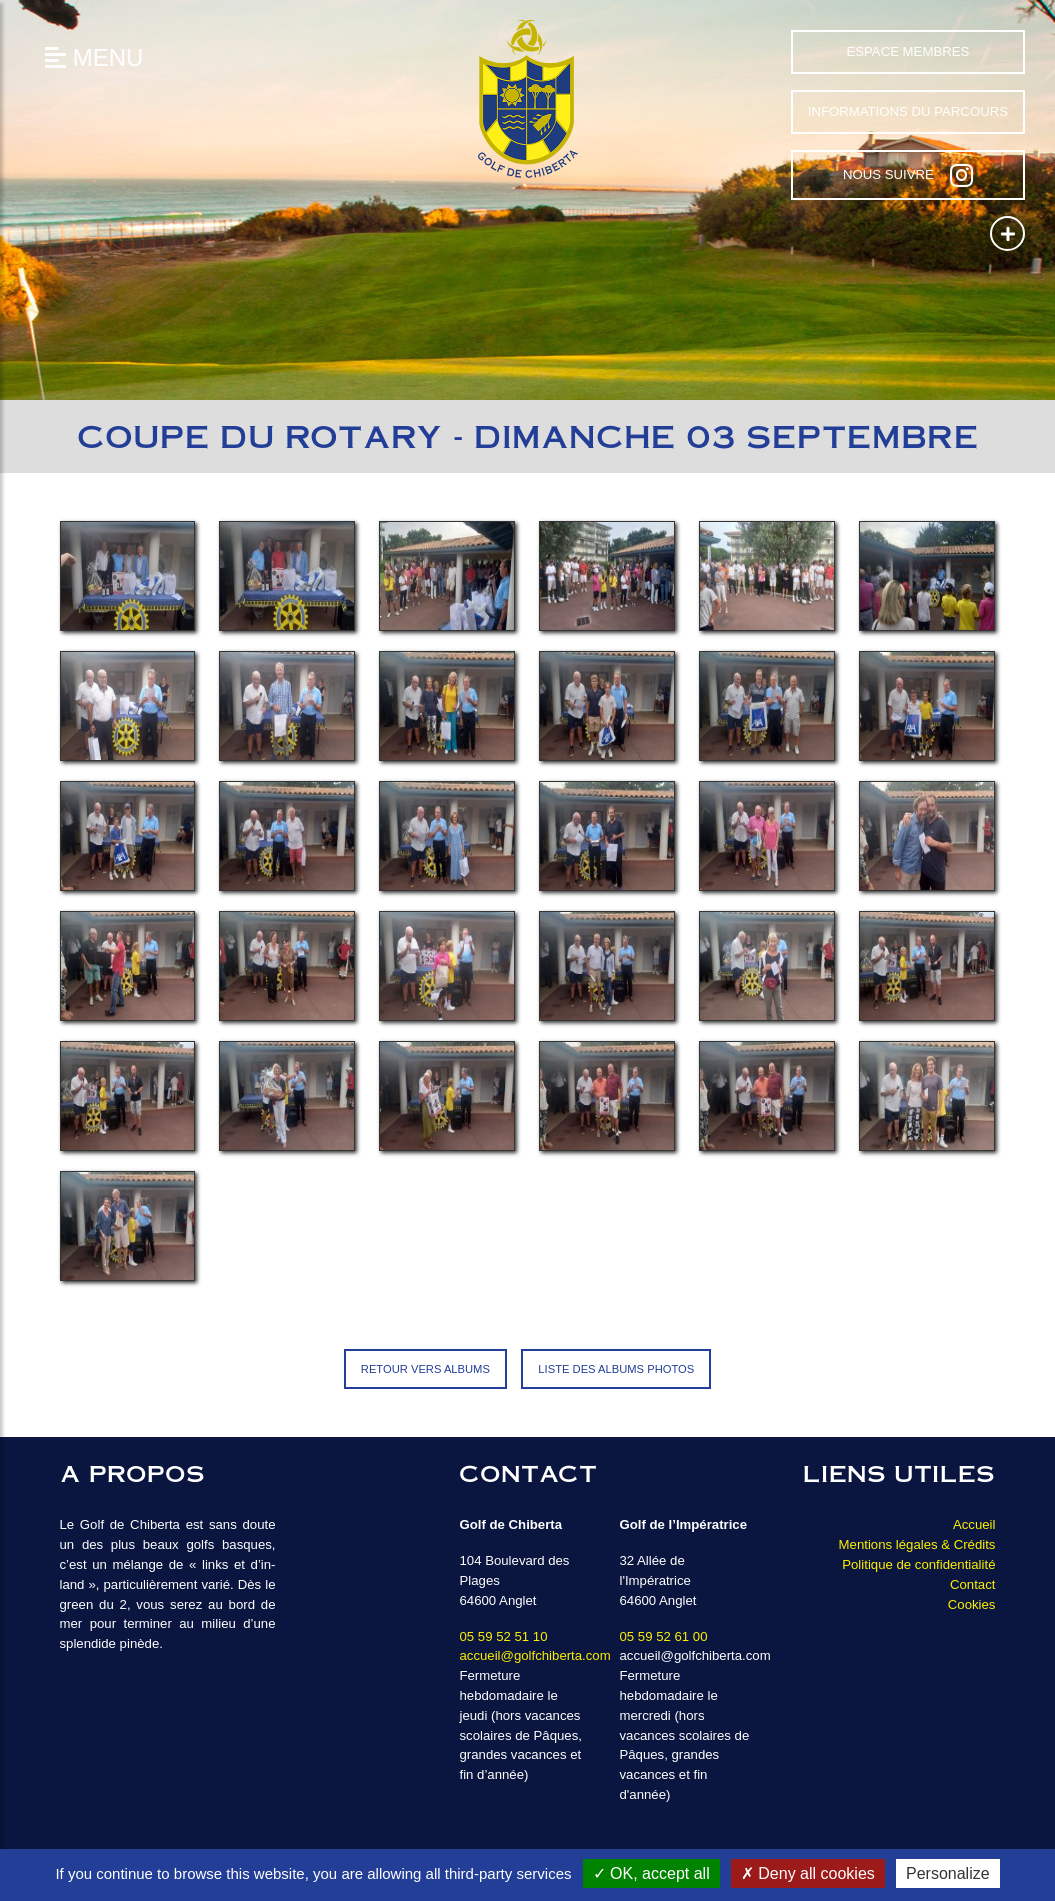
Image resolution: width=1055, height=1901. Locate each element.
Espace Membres (907, 51)
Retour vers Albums (425, 1369)
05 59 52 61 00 (663, 1636)
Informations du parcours (908, 111)
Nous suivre (908, 175)
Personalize (948, 1873)
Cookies (972, 1604)
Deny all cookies (808, 1873)
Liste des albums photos (616, 1369)
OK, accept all (651, 1873)
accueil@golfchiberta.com (534, 1655)
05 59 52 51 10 (503, 1636)
